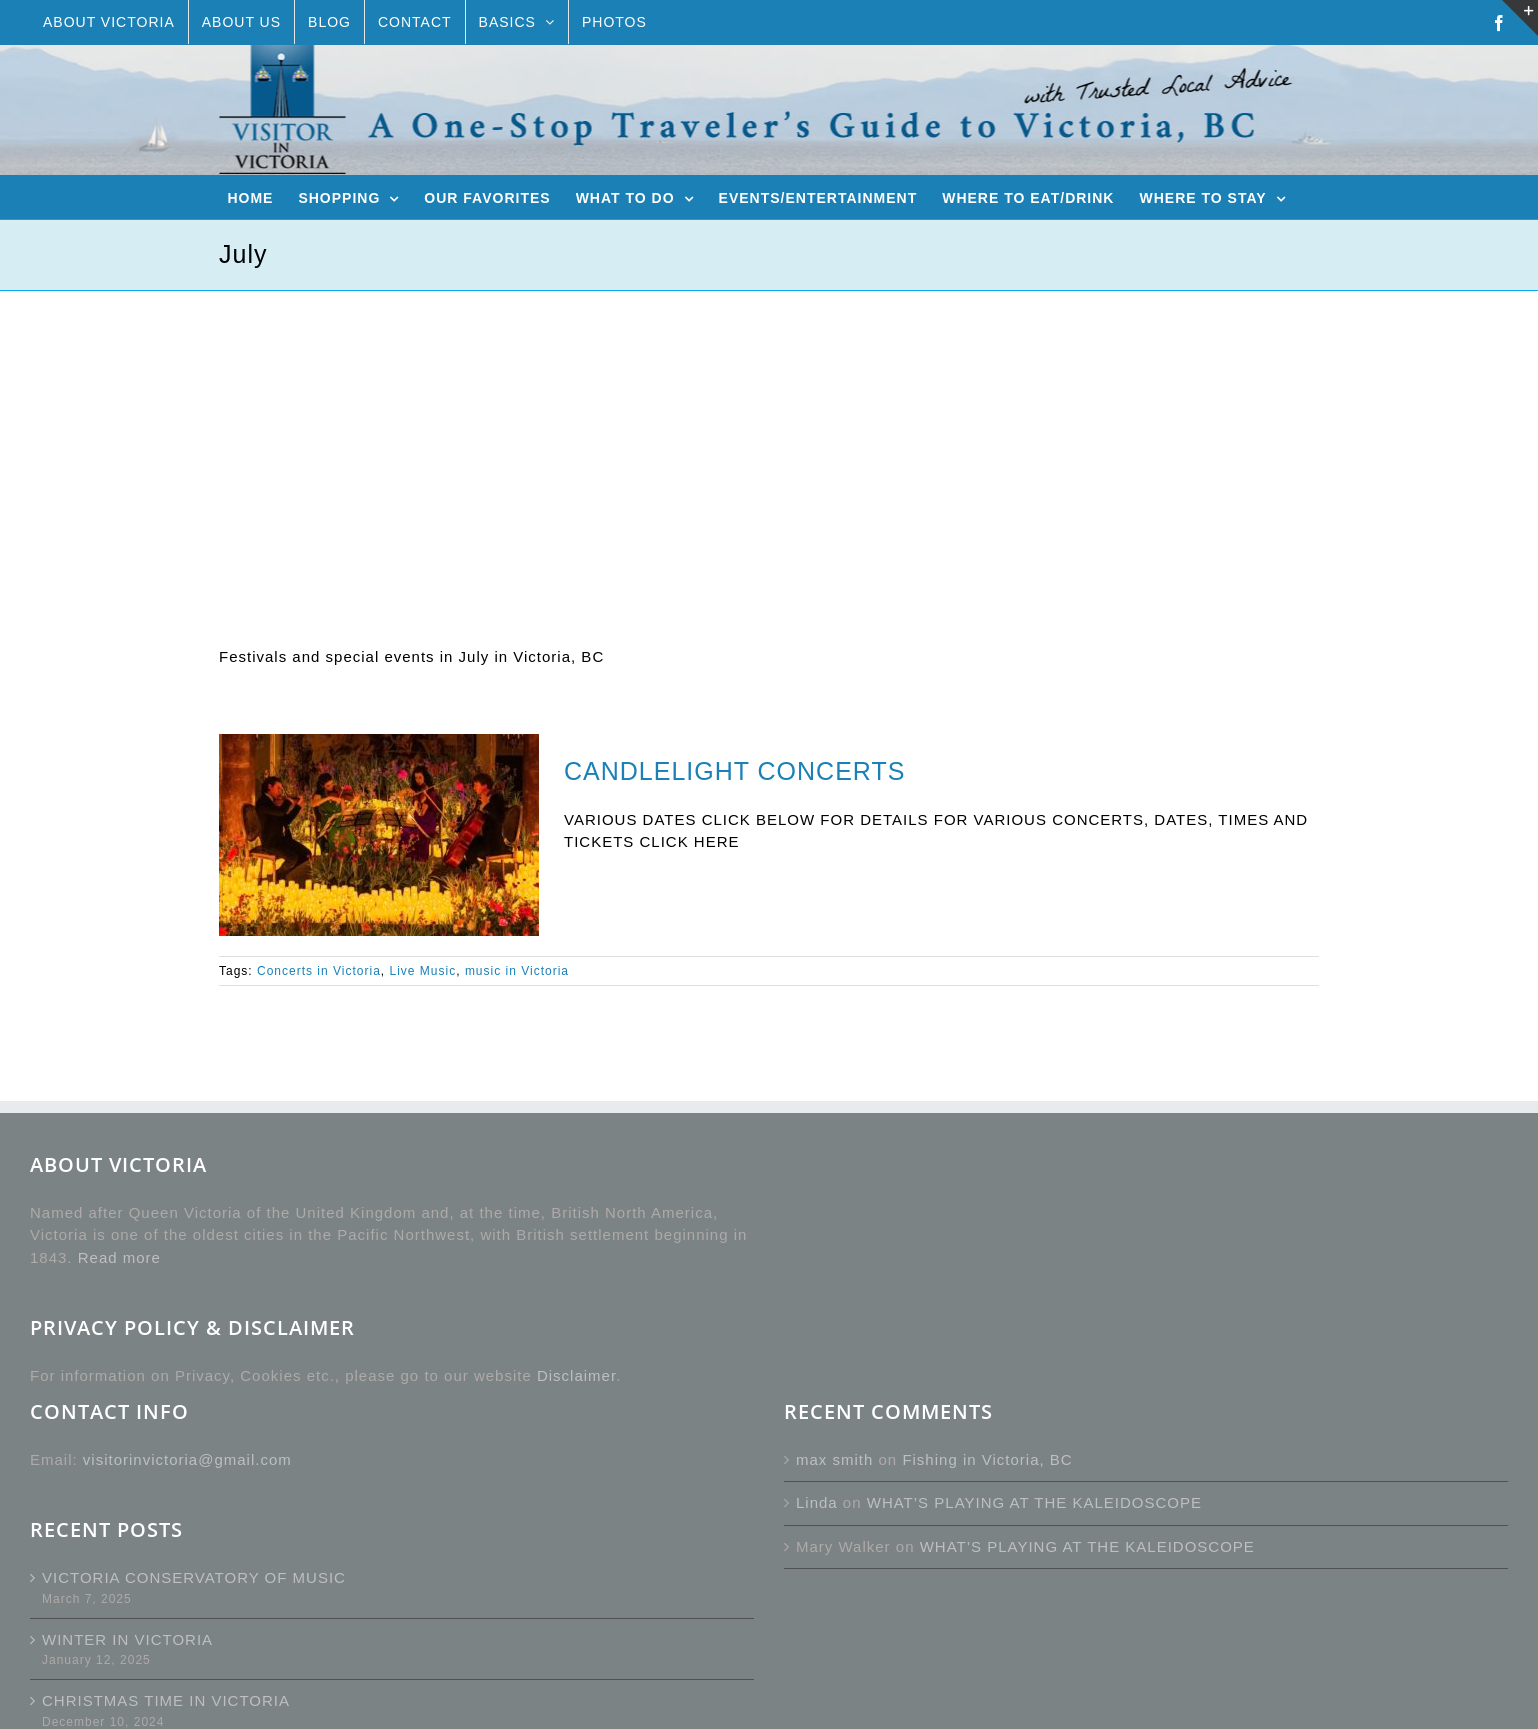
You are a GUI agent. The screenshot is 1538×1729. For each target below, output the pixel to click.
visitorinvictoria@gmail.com (187, 1459)
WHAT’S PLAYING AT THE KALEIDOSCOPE (1034, 1502)
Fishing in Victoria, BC (987, 1459)
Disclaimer (576, 1375)
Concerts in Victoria (319, 971)
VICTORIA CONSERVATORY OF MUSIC (194, 1577)
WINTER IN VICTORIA (127, 1639)
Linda (817, 1502)
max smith (834, 1459)
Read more (119, 1257)
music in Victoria (517, 971)
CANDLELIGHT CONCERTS (734, 771)
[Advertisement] (769, 441)
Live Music (423, 971)
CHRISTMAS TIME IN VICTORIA (166, 1700)
